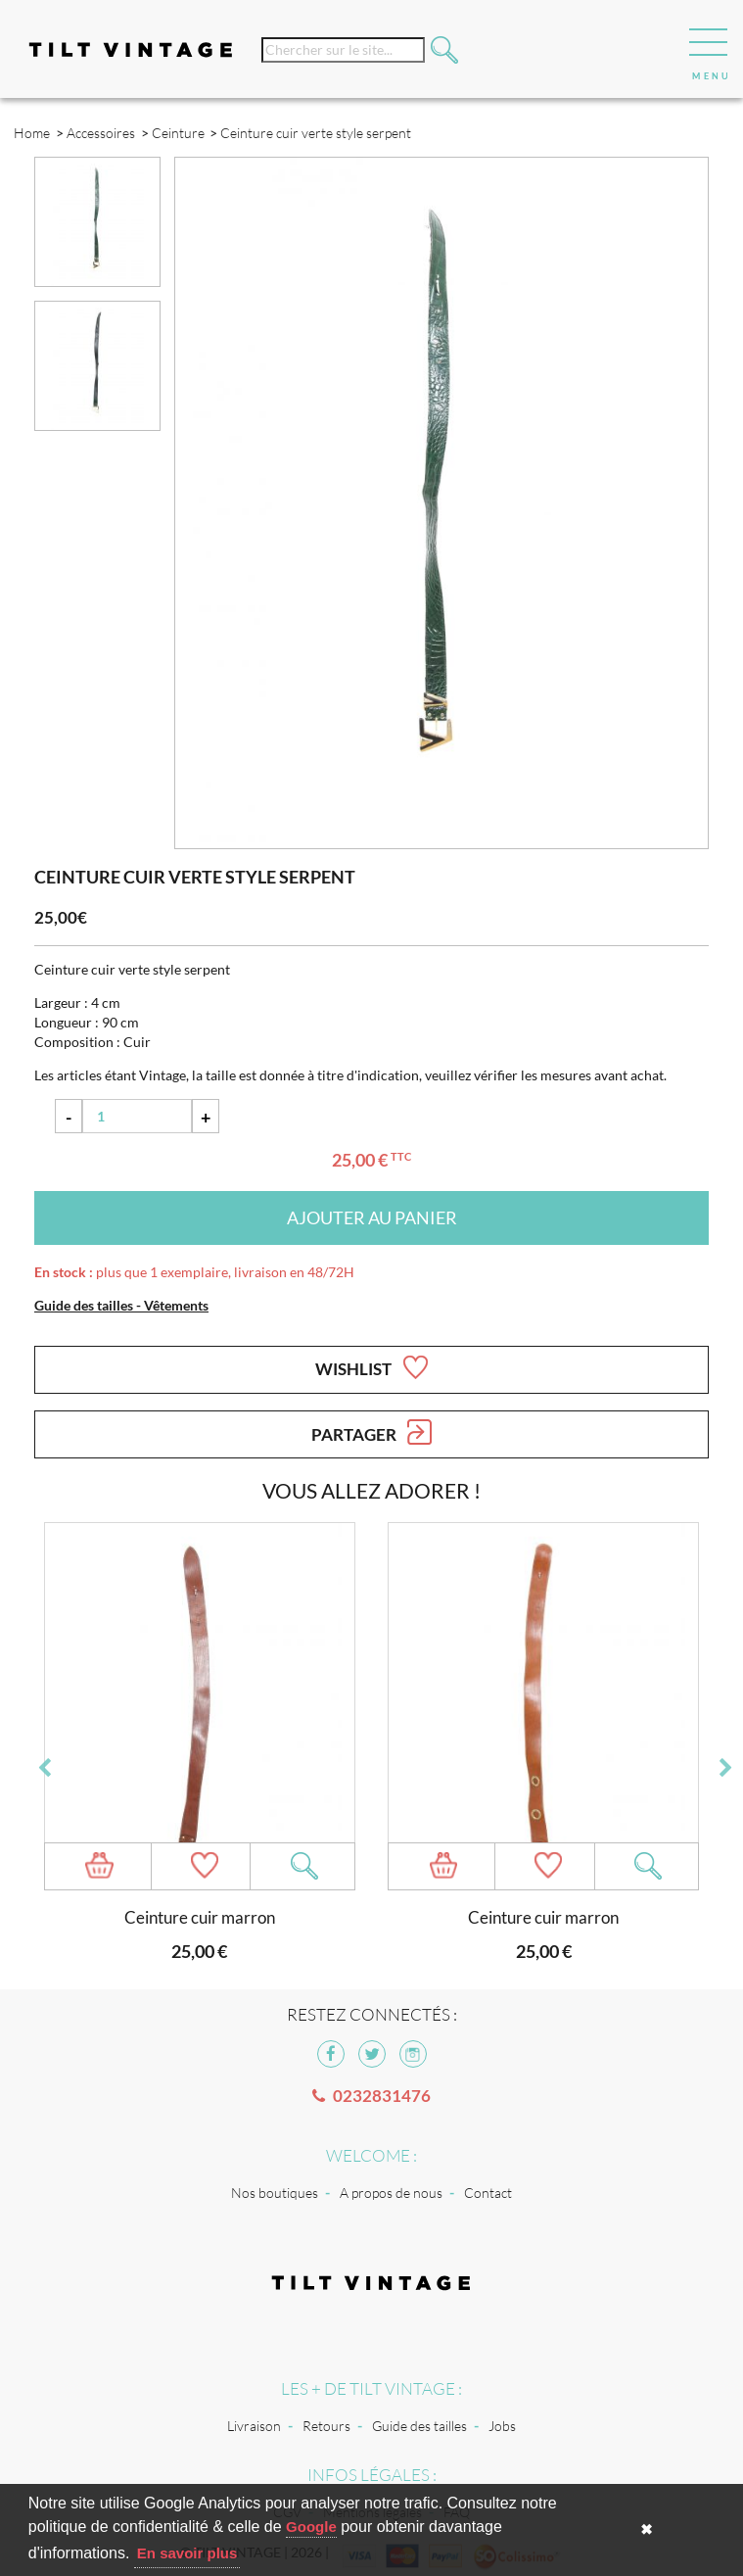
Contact (488, 2192)
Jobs (502, 2425)
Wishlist (371, 1367)
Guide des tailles (419, 2425)
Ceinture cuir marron (199, 1917)
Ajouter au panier (372, 1217)
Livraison (254, 2425)
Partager (371, 1432)
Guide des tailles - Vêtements (121, 1305)
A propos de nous (391, 2192)
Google (311, 2526)
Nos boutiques (274, 2192)
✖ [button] (646, 2529)
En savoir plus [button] (187, 2553)
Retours (326, 2425)
